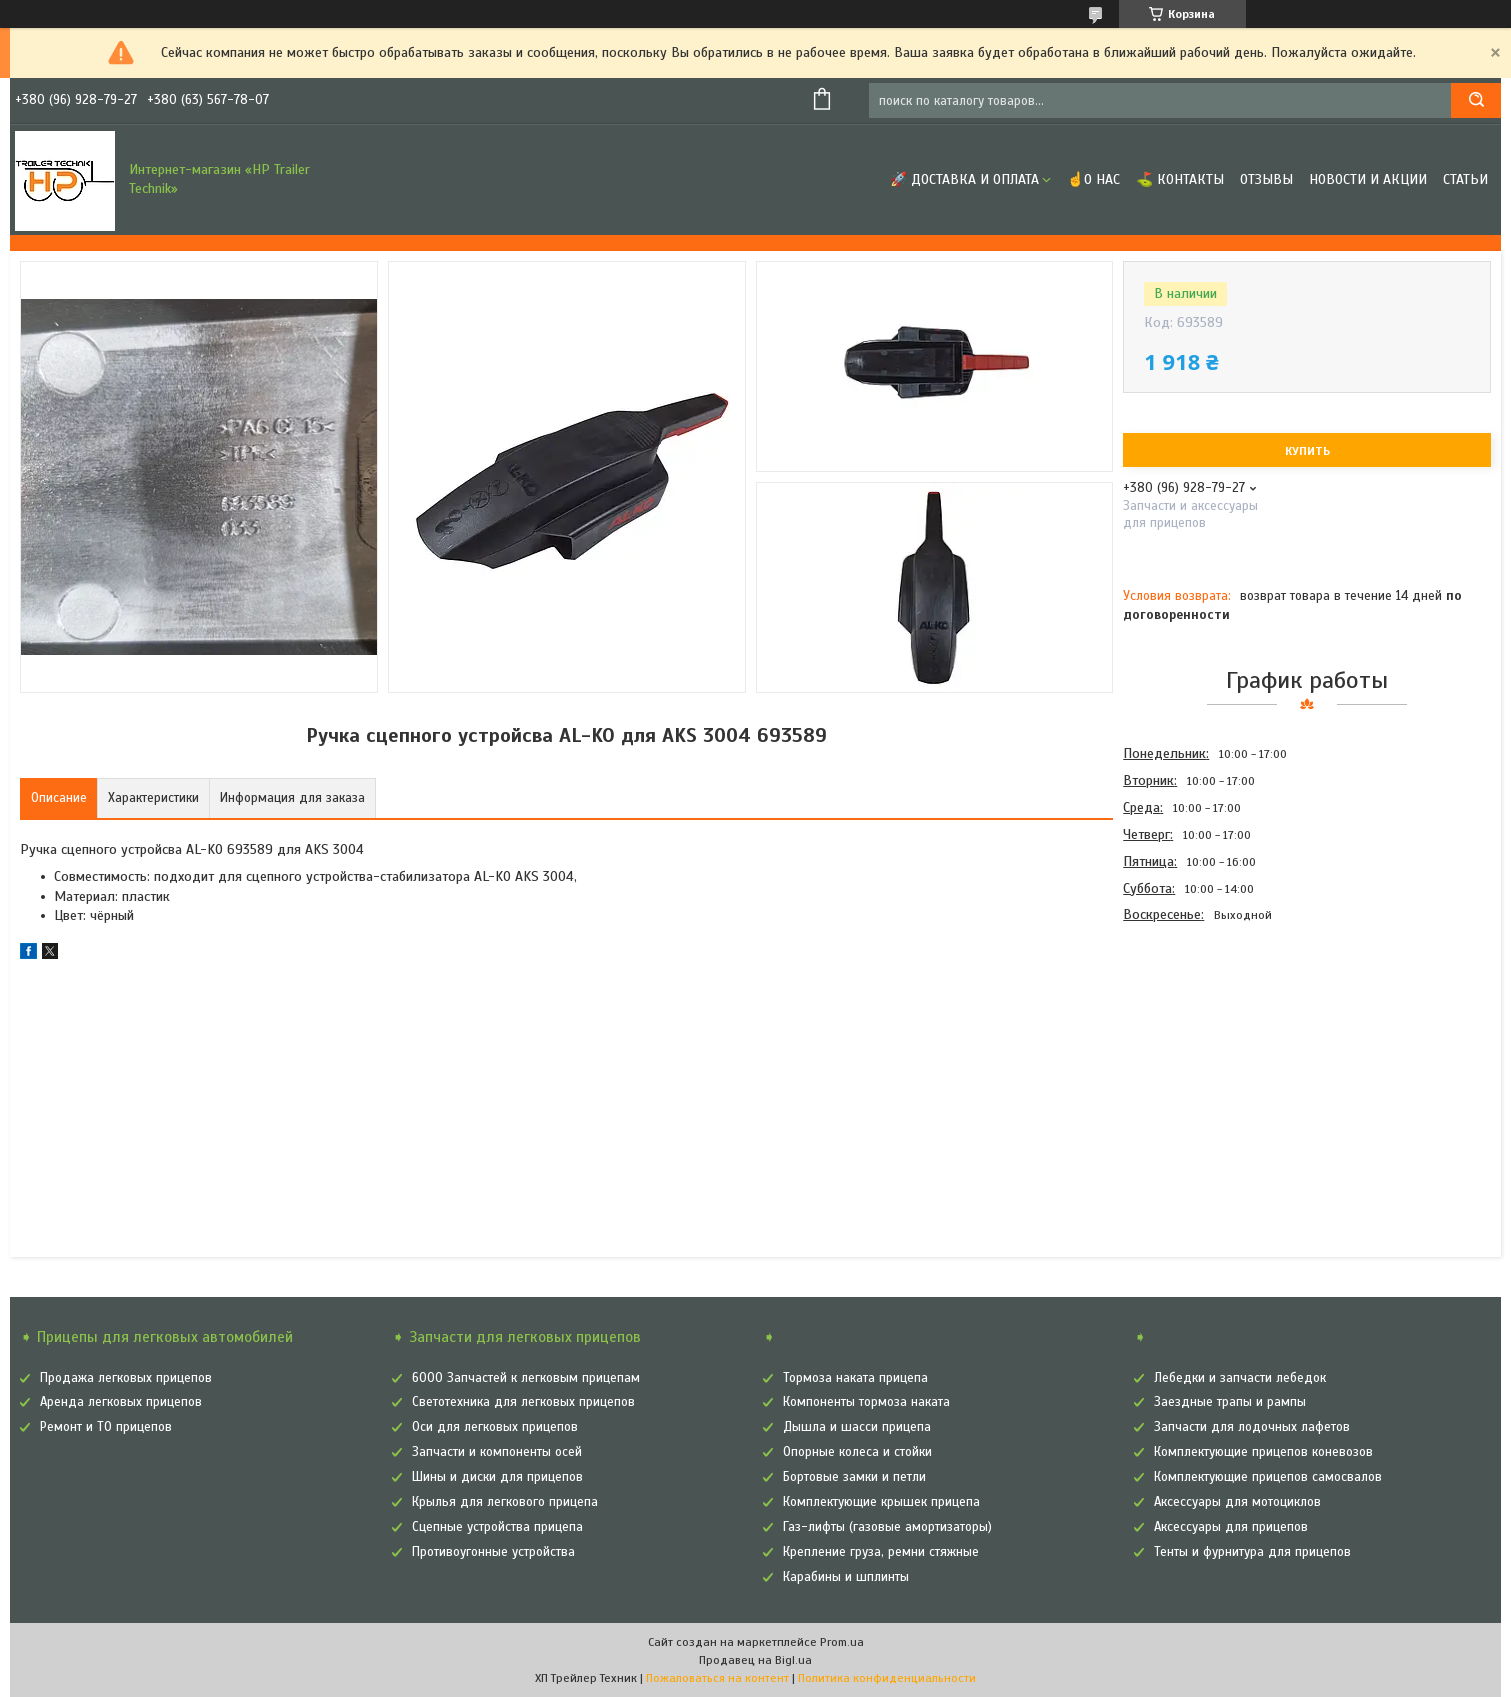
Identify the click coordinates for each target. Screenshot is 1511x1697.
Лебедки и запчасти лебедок (1240, 1378)
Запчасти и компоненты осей (497, 1452)
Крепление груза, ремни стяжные (881, 1552)
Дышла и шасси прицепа (857, 1427)
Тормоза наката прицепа (855, 1378)
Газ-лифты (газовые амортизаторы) (887, 1527)
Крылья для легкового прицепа (505, 1502)
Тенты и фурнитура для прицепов (1252, 1552)
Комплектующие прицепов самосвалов (1268, 1477)
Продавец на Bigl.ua (755, 1660)
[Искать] (1476, 100)
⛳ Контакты (1180, 179)
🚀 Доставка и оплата (964, 179)
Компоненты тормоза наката (866, 1402)
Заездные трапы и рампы (1230, 1402)
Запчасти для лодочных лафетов (1252, 1427)
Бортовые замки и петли (854, 1477)
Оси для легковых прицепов (495, 1427)
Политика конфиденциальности (887, 1678)
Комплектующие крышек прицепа (881, 1502)
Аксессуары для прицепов (1231, 1527)
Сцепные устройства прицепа (497, 1527)
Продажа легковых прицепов (126, 1378)
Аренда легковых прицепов (121, 1402)
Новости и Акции (1368, 179)
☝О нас (1093, 179)
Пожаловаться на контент (717, 1678)
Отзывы (1266, 179)
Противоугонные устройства (493, 1552)
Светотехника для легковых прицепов (523, 1402)
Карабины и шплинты (846, 1577)
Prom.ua (842, 1642)
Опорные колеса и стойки (857, 1452)
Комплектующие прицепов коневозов (1263, 1452)
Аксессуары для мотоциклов (1237, 1502)
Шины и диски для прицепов (497, 1477)
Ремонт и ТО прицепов (106, 1427)
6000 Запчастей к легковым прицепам (526, 1378)
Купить (1307, 451)
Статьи (1465, 179)
